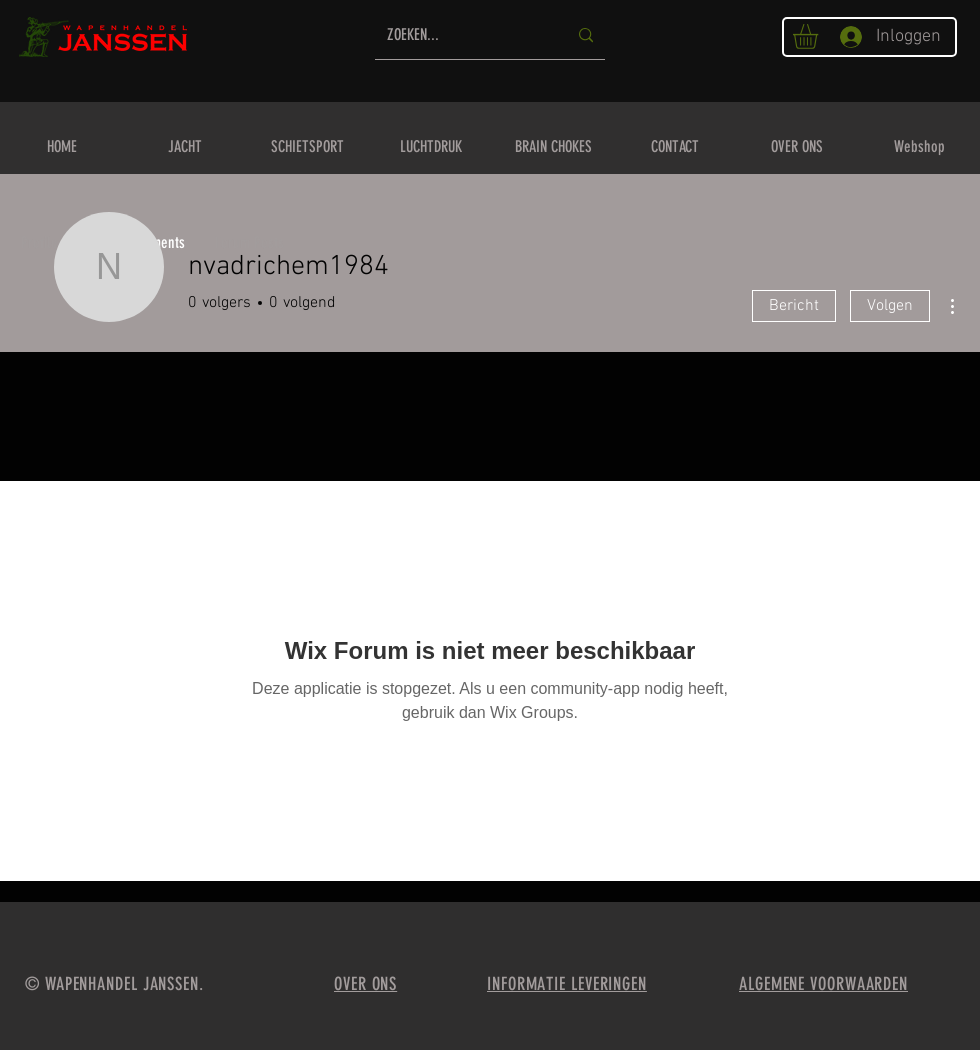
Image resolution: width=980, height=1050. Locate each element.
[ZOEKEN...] (462, 35)
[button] (820, 36)
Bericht (794, 306)
